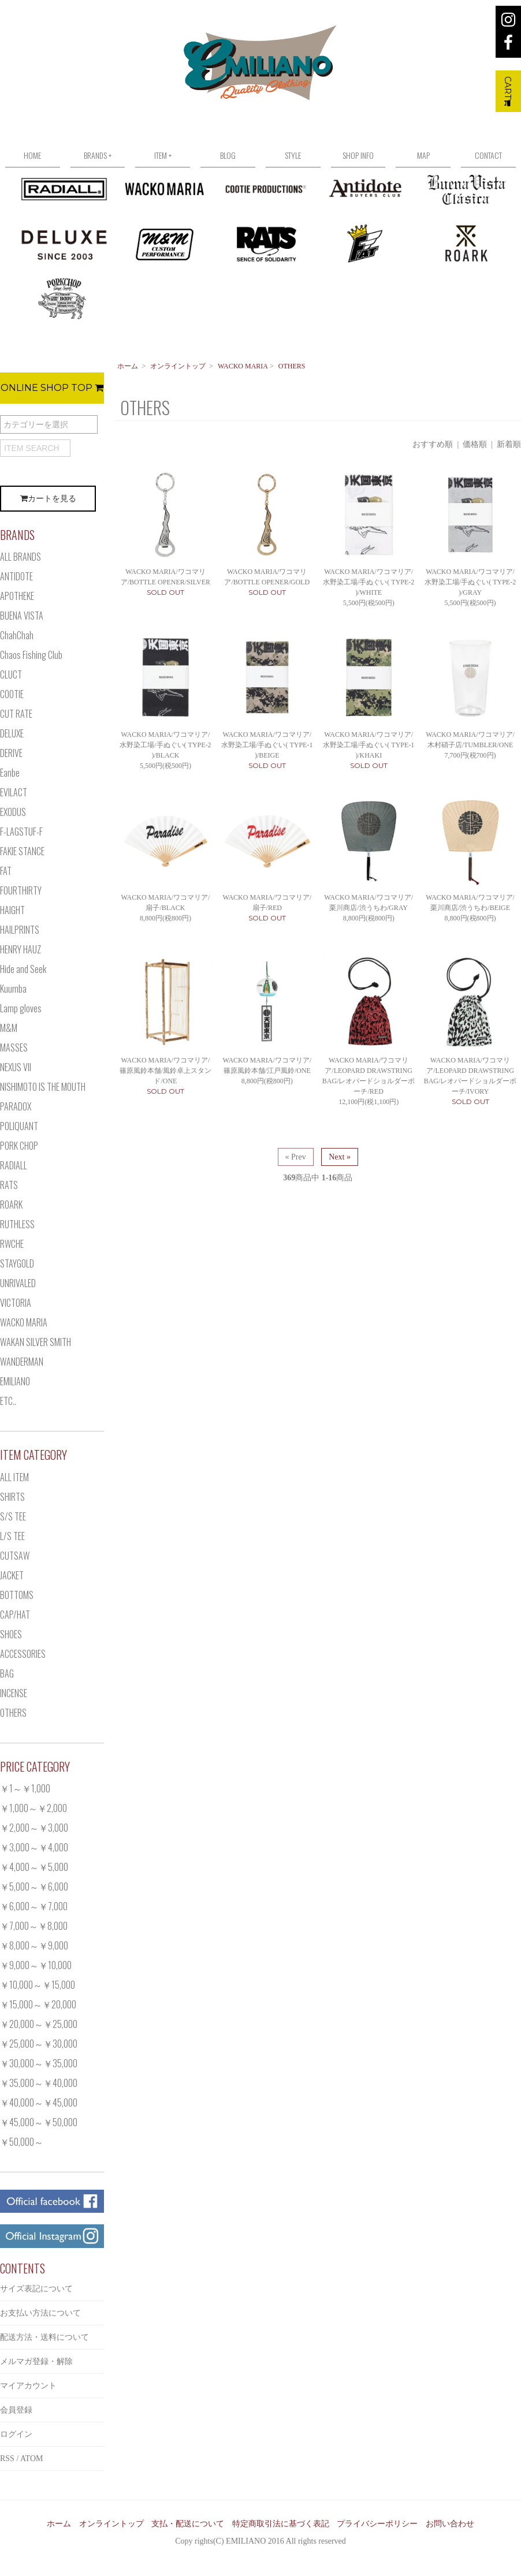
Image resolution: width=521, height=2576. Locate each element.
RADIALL (13, 1165)
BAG (7, 1673)
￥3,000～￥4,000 (34, 1847)
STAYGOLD (17, 1263)
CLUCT (11, 674)
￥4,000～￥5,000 (34, 1867)
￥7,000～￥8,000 (34, 1926)
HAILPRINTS (19, 930)
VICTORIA (15, 1303)
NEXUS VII (15, 1067)
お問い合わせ (450, 2523)
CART (508, 91)
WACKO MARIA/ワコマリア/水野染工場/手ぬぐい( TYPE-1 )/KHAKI (368, 744)
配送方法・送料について (44, 2337)
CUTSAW (14, 1556)
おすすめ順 (432, 444)
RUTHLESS (17, 1224)
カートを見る (48, 498)
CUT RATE (16, 714)
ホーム (127, 366)
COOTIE (12, 694)
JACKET (12, 1575)
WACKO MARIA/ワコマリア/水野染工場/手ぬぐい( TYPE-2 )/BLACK (165, 744)
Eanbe (10, 773)
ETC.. (8, 1401)
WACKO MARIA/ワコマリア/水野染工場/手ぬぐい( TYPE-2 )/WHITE (368, 582)
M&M (8, 1028)
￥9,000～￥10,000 (36, 1965)
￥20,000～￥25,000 (38, 2024)
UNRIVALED (18, 1283)
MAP (423, 155)
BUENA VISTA (21, 615)
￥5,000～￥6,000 (34, 1886)
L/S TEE (12, 1536)
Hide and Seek (23, 969)
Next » (340, 1157)
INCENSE (13, 1693)
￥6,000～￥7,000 (34, 1906)
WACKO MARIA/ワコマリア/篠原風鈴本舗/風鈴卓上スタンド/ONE (165, 1070)
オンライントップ (178, 366)
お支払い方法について (40, 2313)
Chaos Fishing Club (31, 655)
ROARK (11, 1204)
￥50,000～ (21, 2142)
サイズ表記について (36, 2288)
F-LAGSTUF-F (21, 831)
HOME (32, 155)
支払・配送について (187, 2523)
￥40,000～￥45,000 (38, 2102)
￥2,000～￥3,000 (34, 1828)
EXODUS (13, 812)
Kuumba (13, 989)
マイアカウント (28, 2385)
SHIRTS (12, 1497)
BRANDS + (97, 155)
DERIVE (11, 753)
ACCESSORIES (23, 1654)
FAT (6, 871)
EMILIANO (15, 1381)
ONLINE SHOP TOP (52, 387)
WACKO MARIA (243, 366)
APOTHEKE (17, 596)
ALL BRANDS (20, 557)
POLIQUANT (19, 1126)
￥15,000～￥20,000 (38, 2004)
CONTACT (488, 155)
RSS (7, 2458)
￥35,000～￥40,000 (38, 2083)
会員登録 (16, 2410)
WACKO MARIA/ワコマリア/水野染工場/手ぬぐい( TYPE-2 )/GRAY (470, 582)
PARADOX (15, 1106)
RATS (9, 1185)
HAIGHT (12, 910)
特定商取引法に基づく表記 (280, 2523)
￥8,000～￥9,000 (34, 1945)
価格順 (475, 444)
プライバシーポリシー (377, 2523)
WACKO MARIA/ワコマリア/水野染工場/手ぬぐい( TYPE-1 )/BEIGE (266, 744)
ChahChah (17, 635)
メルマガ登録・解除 (36, 2361)
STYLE (293, 155)
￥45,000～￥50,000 (38, 2122)
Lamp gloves (21, 1008)
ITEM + (163, 155)
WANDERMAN (21, 1362)
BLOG (228, 155)
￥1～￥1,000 (25, 1788)
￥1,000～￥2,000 (33, 1808)
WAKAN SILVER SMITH (35, 1342)
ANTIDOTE (16, 576)
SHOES (11, 1634)
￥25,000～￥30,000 (38, 2044)
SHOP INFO (358, 155)
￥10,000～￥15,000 (37, 1985)
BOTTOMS (17, 1595)
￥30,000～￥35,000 (38, 2063)
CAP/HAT (15, 1614)
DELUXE (12, 733)
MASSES (14, 1047)
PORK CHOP (19, 1146)
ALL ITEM (14, 1477)
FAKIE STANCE (22, 851)
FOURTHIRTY (21, 890)
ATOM (31, 2458)
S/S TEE (13, 1516)
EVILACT (13, 792)
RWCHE (12, 1244)
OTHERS (292, 366)
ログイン (16, 2434)
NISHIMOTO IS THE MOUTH (42, 1087)
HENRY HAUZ (20, 949)
